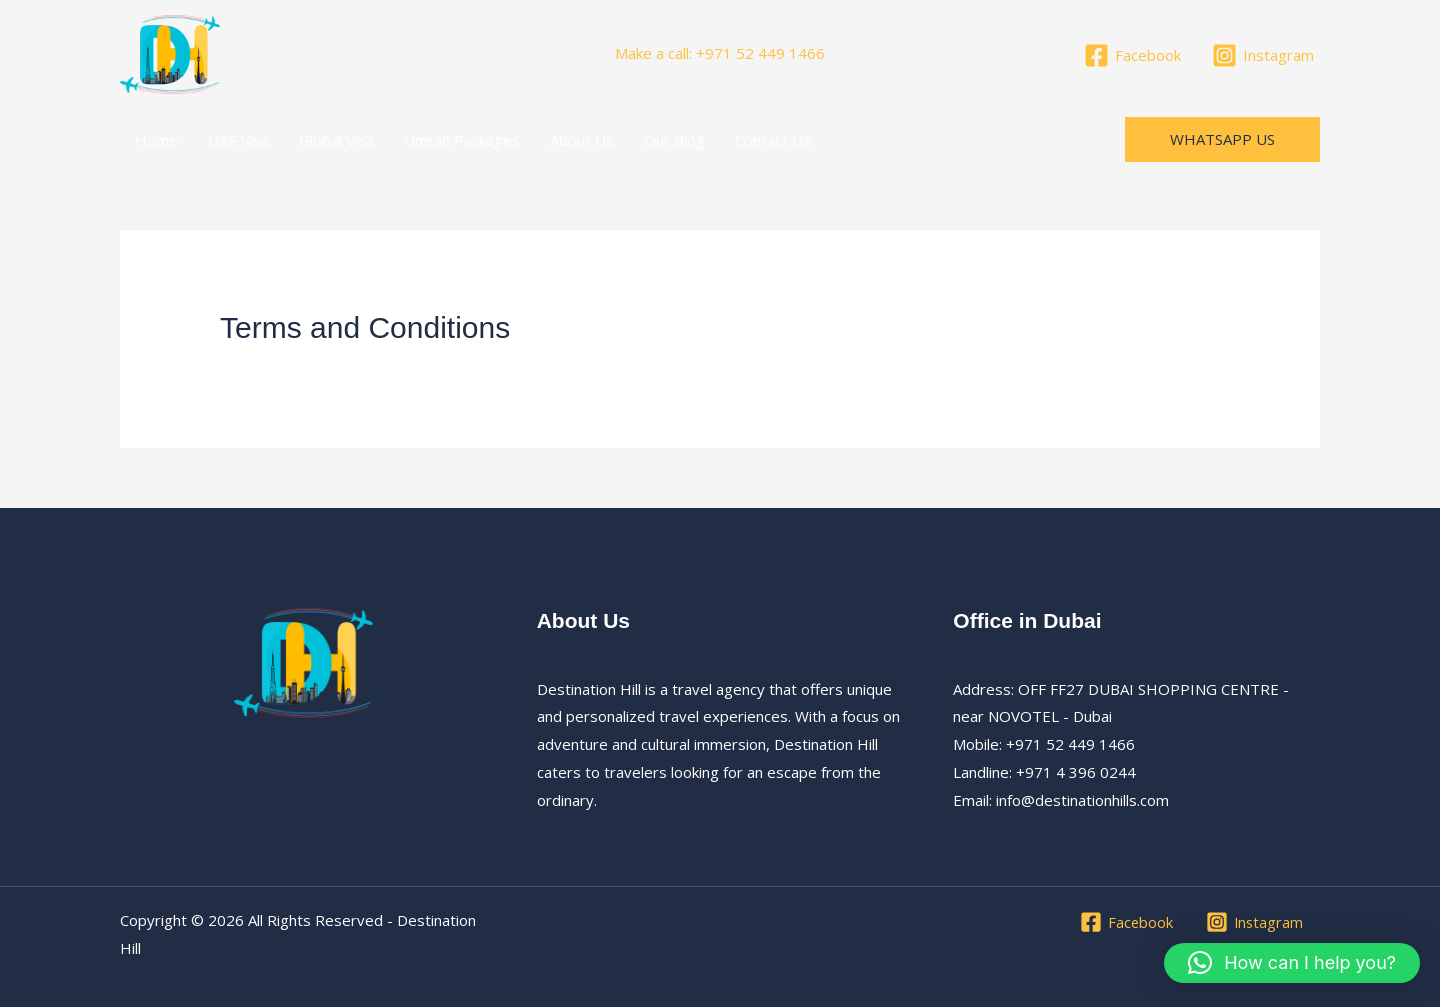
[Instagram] (1263, 55)
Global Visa (336, 140)
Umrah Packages (462, 140)
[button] (1222, 139)
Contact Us (773, 140)
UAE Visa (238, 140)
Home (156, 140)
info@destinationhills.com (1082, 800)
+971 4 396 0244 (1074, 772)
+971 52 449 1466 (760, 53)
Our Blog (674, 140)
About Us (582, 140)
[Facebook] (1132, 55)
